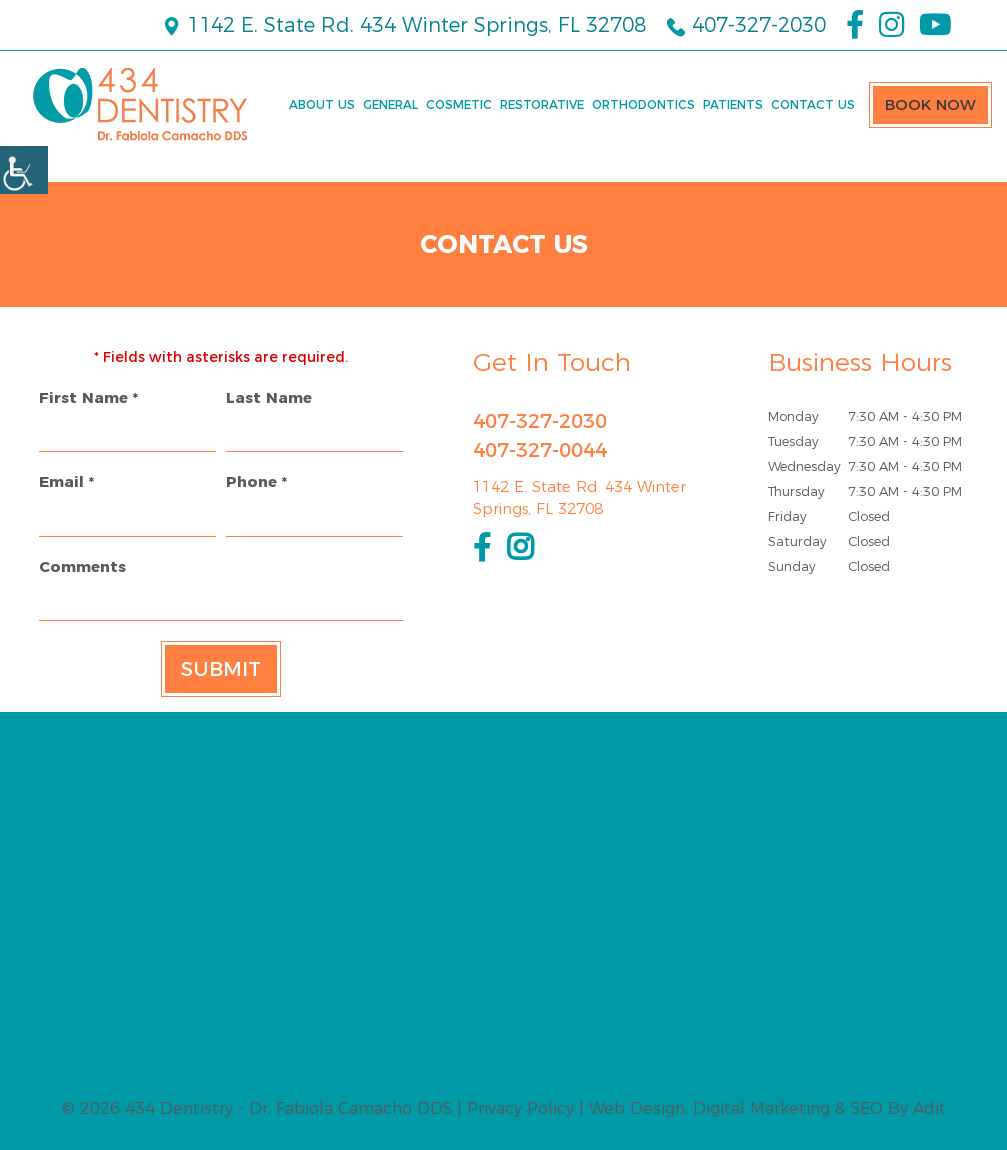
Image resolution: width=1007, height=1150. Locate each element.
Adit (929, 1108)
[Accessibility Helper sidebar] (24, 170)
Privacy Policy (520, 1108)
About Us (322, 104)
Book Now (930, 104)
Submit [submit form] (221, 669)
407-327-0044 (540, 450)
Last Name (269, 397)
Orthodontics (643, 104)
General (390, 104)
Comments (82, 566)
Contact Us (813, 104)
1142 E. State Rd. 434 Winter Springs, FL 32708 (403, 25)
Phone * (256, 481)
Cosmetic (459, 104)
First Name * (88, 397)
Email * (66, 481)
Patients (733, 104)
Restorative (542, 104)
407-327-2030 (746, 25)
